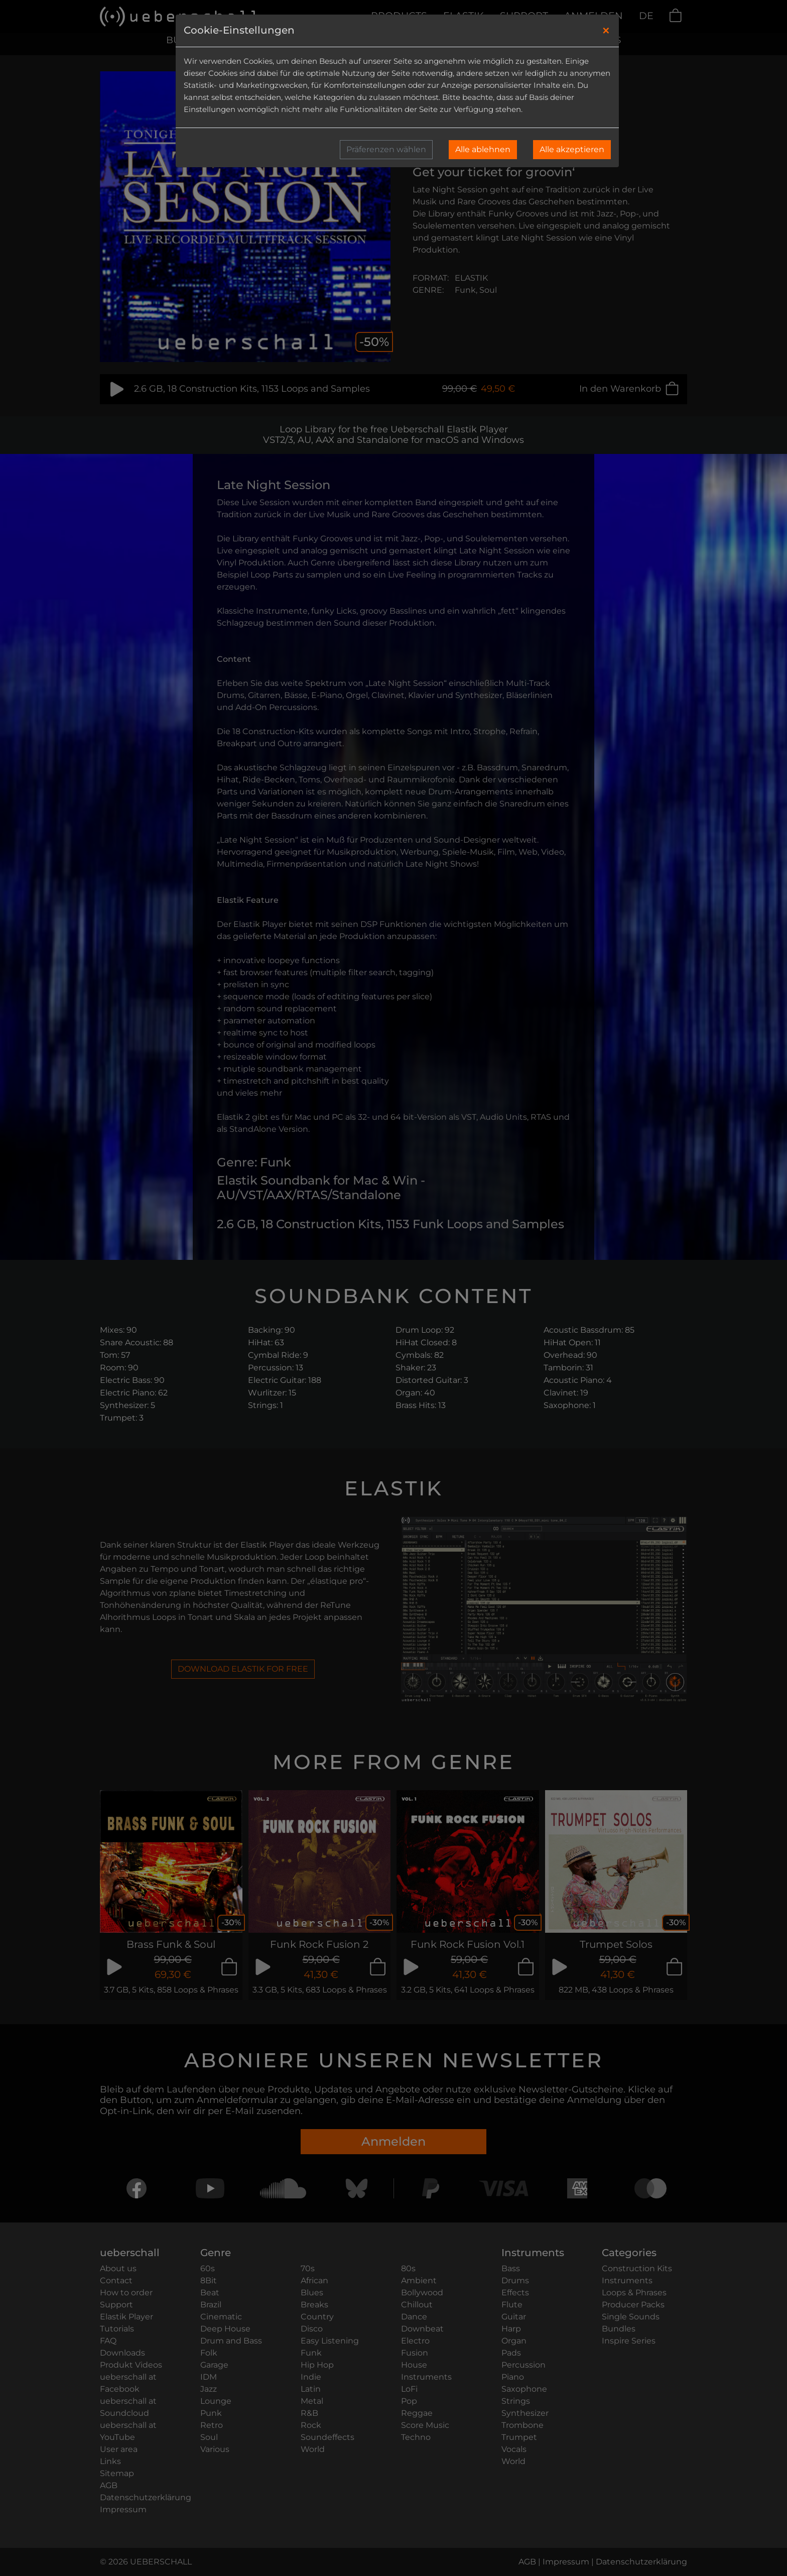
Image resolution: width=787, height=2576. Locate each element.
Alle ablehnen (482, 149)
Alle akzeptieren (572, 149)
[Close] (606, 31)
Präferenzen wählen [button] (386, 149)
